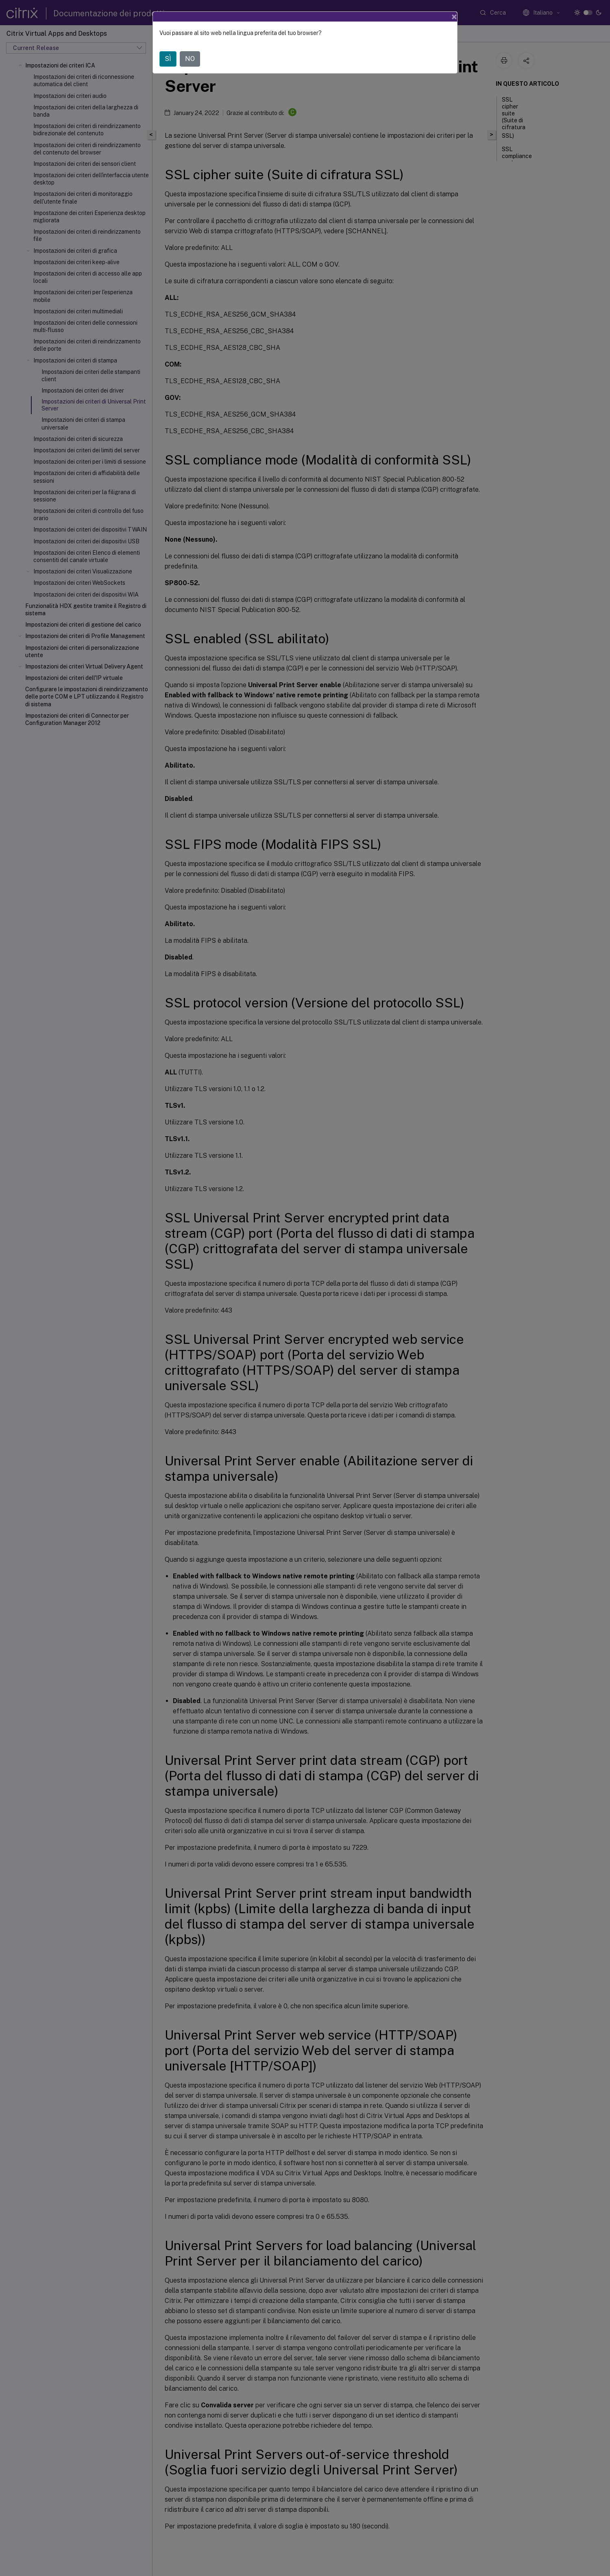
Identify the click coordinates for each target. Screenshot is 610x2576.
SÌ (168, 59)
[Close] (454, 16)
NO (190, 59)
